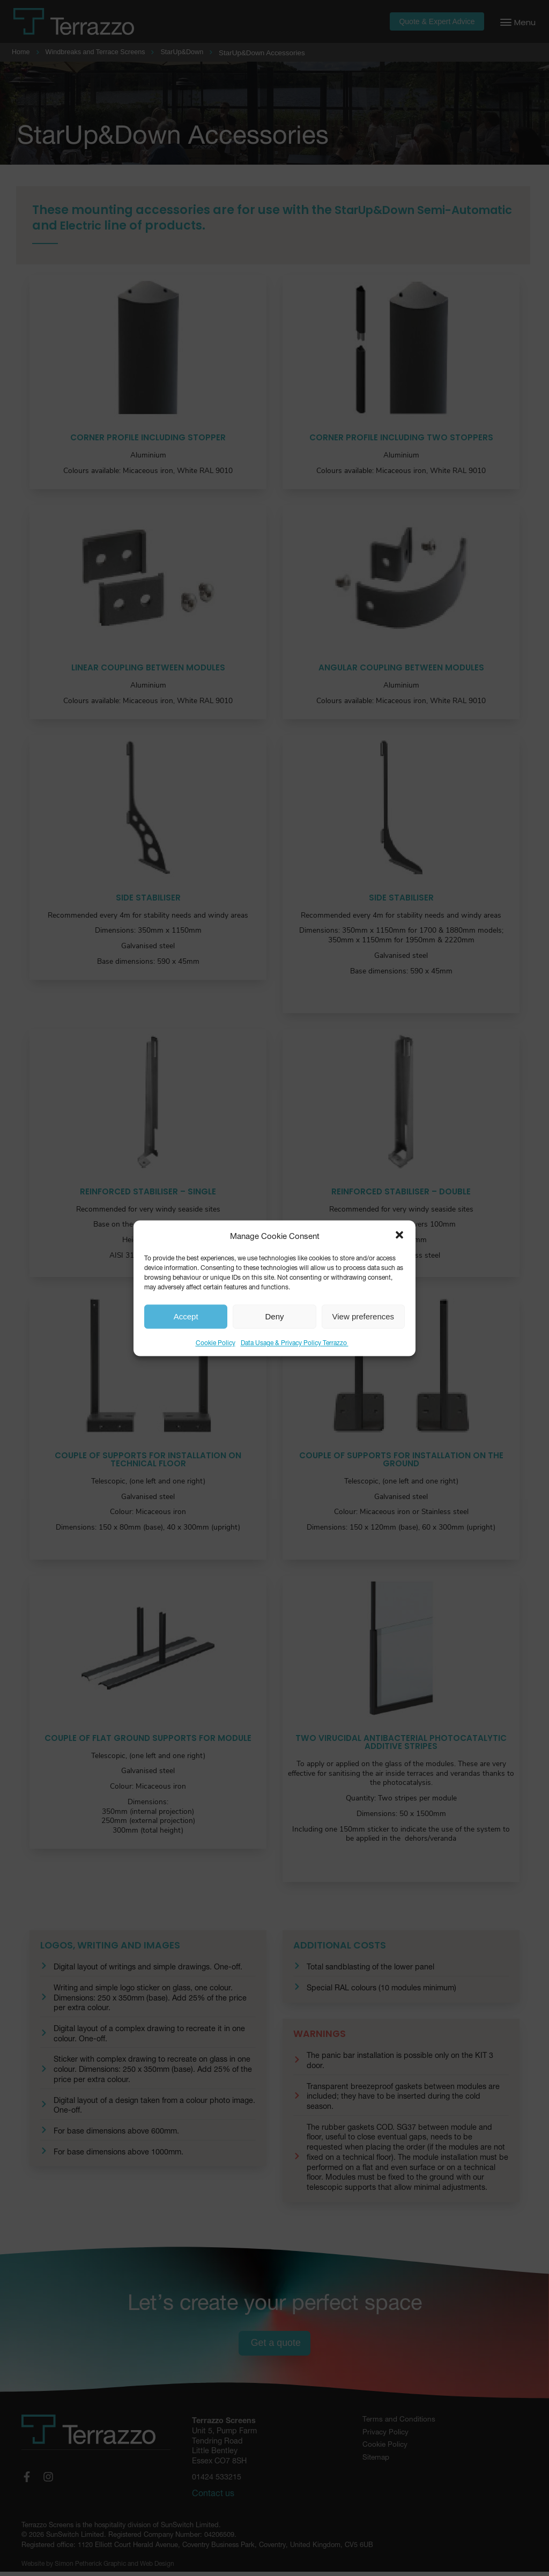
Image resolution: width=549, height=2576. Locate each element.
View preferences (363, 1316)
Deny (274, 1316)
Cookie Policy (215, 1342)
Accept (186, 1316)
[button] (399, 1235)
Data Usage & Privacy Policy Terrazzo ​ (294, 1342)
